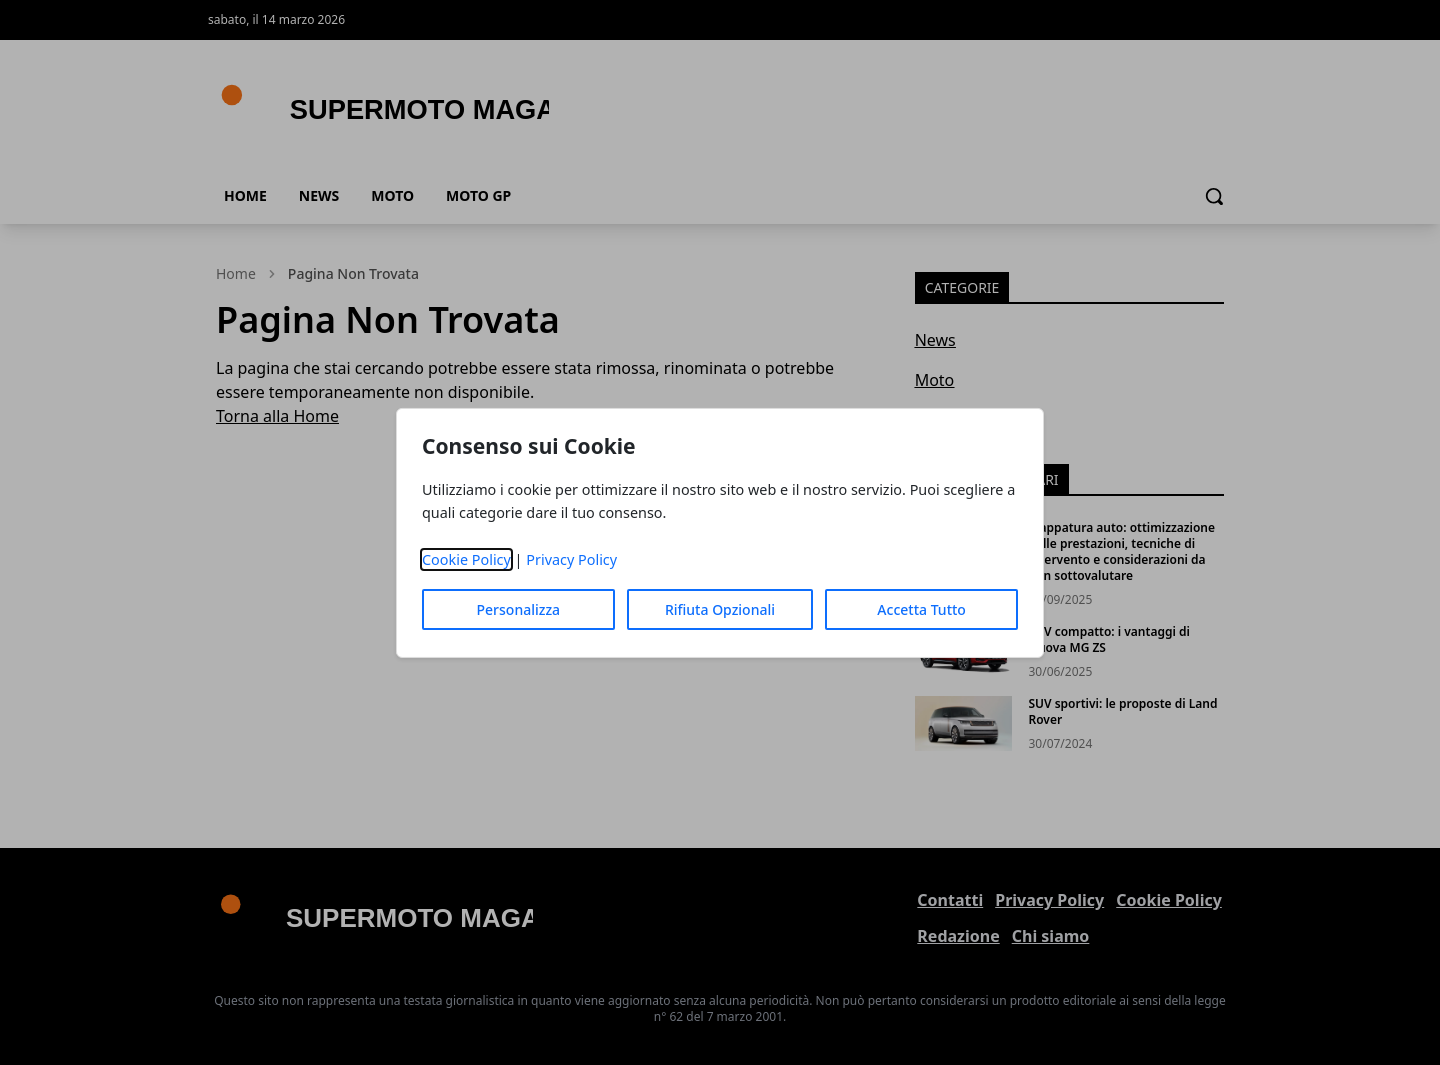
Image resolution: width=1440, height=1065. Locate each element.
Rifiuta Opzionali (720, 609)
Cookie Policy (466, 559)
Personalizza (519, 609)
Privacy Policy (571, 559)
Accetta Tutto (921, 609)
